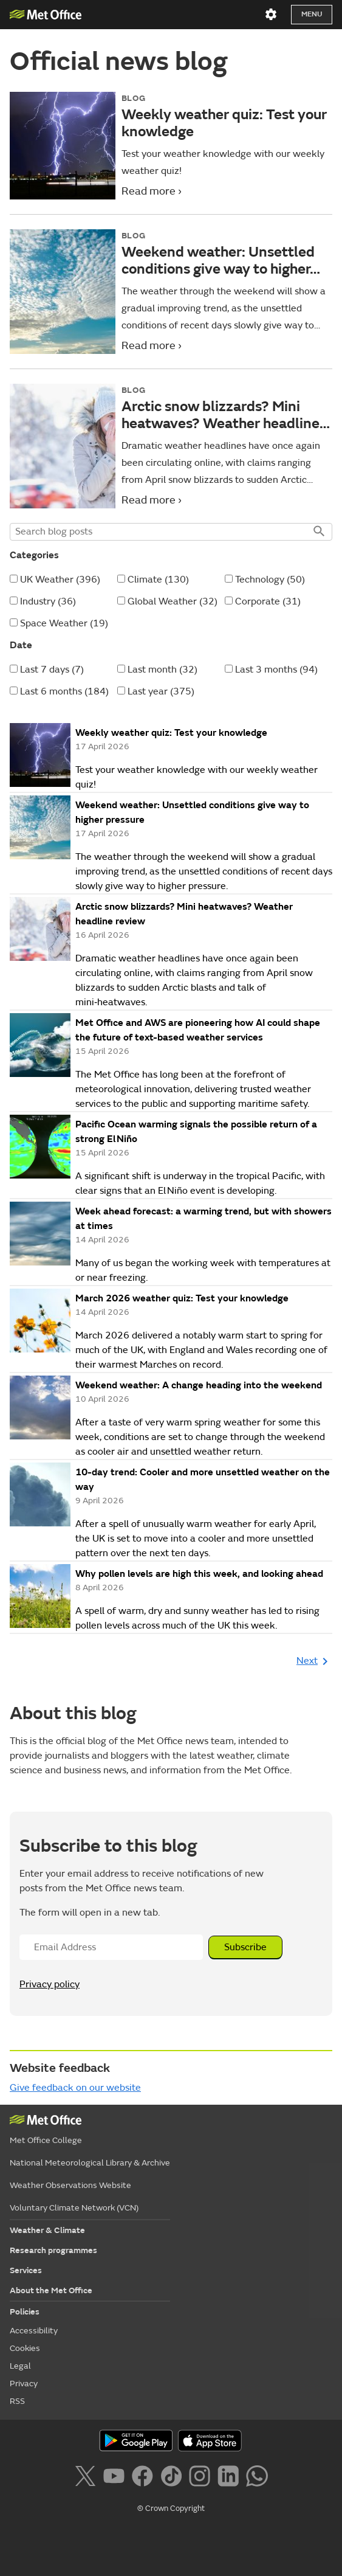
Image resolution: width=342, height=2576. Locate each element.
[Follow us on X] (87, 2478)
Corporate (268, 601)
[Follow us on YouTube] (116, 2478)
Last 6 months (64, 691)
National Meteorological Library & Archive (90, 2163)
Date (21, 645)
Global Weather (172, 601)
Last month (162, 669)
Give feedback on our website (75, 2088)
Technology (270, 579)
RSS (17, 2401)
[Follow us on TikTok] (173, 2478)
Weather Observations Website (70, 2185)
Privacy (24, 2383)
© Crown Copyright (171, 2508)
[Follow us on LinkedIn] (230, 2478)
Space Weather (64, 623)
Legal (20, 2366)
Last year (161, 691)
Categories (34, 555)
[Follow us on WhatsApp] (256, 2478)
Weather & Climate (47, 2230)
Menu (311, 14)
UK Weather (60, 579)
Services (26, 2270)
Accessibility (34, 2330)
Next (314, 1661)
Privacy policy (49, 1984)
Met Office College (46, 2140)
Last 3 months (276, 669)
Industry (48, 601)
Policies (24, 2312)
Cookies (25, 2348)
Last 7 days (52, 669)
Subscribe (245, 1947)
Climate (158, 579)
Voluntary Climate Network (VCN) (74, 2208)
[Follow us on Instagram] (202, 2478)
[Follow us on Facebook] (145, 2478)
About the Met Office (51, 2290)
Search (318, 532)
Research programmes (53, 2250)
